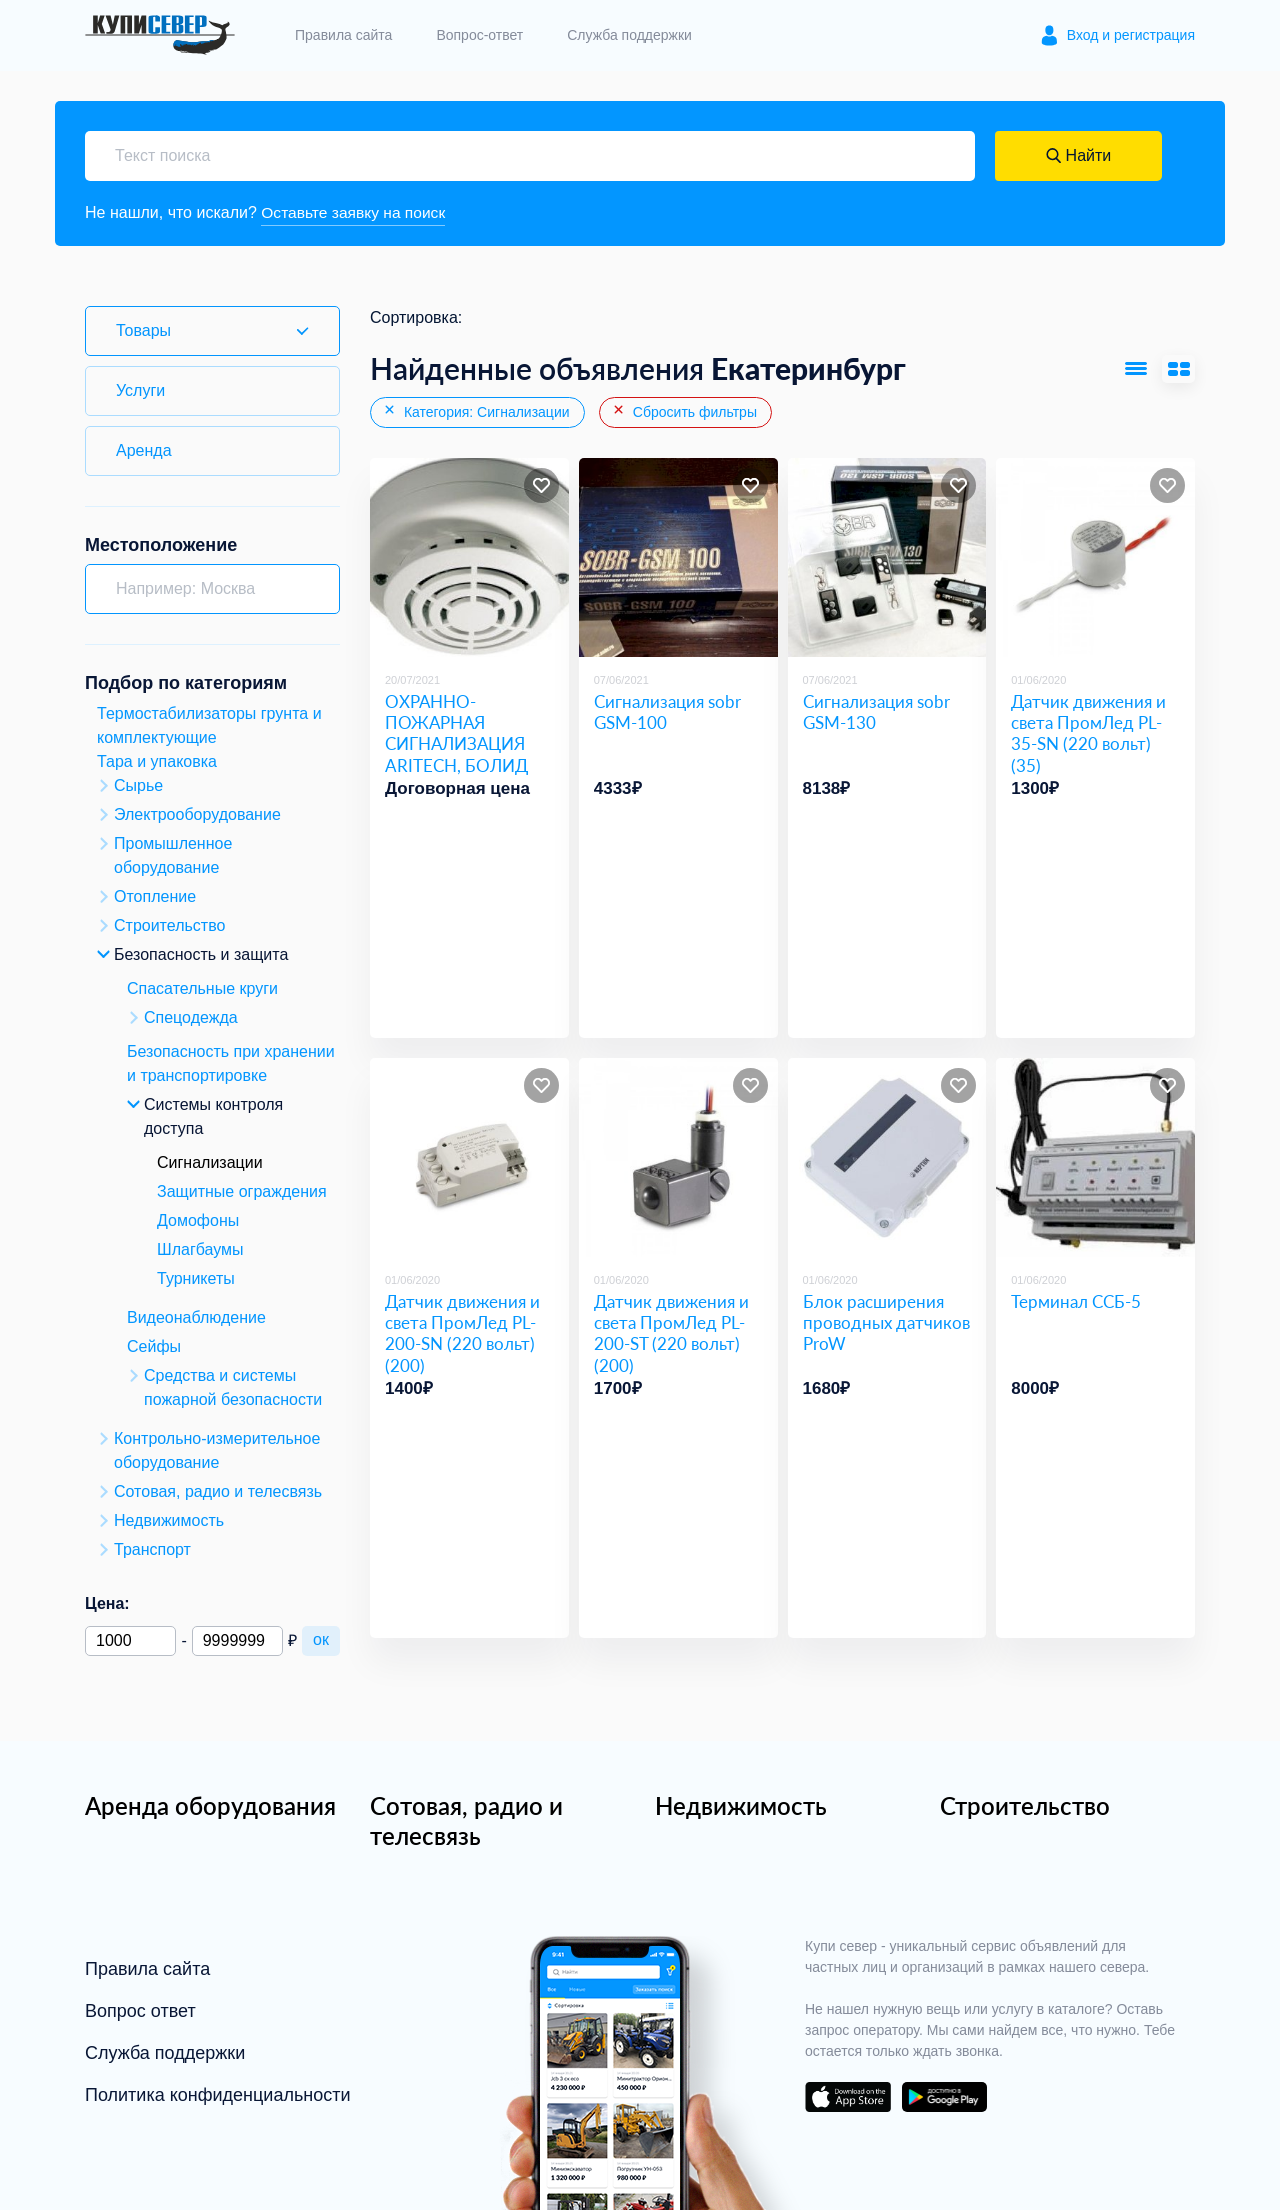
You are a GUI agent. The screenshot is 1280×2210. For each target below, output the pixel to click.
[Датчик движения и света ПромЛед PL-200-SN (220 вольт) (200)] (469, 1158)
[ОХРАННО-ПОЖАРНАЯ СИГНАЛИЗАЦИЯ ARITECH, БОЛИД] (469, 558)
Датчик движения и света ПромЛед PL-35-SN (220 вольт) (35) (1088, 733)
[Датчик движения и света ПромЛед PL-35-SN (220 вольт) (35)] (1095, 558)
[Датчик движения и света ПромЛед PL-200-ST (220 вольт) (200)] (678, 1158)
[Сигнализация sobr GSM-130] (887, 558)
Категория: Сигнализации (476, 412)
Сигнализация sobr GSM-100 (667, 712)
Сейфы (154, 1346)
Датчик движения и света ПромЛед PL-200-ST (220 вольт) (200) (671, 1333)
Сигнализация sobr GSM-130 (876, 712)
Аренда (144, 450)
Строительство (1025, 1805)
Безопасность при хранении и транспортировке (231, 1063)
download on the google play (944, 2097)
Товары (143, 330)
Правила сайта (343, 35)
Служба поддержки (629, 35)
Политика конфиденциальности (218, 2095)
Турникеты (196, 1278)
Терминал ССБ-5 (1076, 1301)
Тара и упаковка (157, 761)
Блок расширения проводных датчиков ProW (886, 1323)
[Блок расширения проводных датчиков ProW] (887, 1158)
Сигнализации (210, 1162)
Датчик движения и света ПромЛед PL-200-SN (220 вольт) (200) (462, 1333)
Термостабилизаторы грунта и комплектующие (209, 725)
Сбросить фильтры (684, 412)
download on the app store (848, 2097)
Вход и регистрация (1131, 35)
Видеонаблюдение (196, 1317)
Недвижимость (741, 1805)
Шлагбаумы (200, 1249)
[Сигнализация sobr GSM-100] (678, 558)
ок (321, 1639)
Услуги (140, 390)
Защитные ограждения (242, 1191)
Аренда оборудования (210, 1805)
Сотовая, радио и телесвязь (466, 1820)
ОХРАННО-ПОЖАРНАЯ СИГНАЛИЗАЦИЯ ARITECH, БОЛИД (456, 733)
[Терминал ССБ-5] (1095, 1158)
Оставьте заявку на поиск (355, 212)
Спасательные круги (202, 988)
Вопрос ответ (140, 2011)
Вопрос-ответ (479, 35)
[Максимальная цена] (237, 1641)
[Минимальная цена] (130, 1641)
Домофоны (198, 1220)
